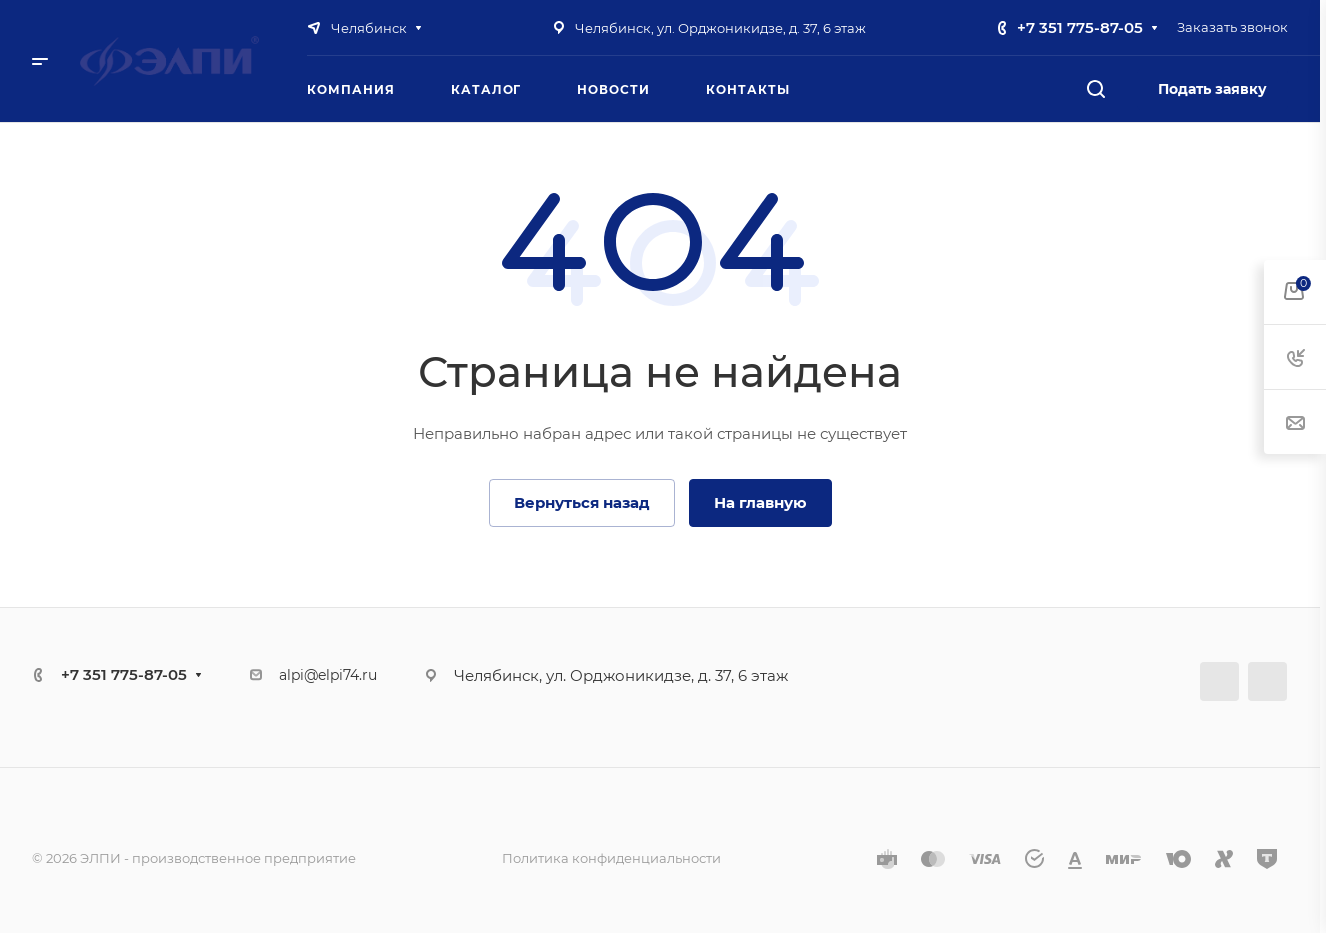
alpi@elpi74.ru (328, 675)
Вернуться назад (582, 502)
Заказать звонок (1232, 27)
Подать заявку (1212, 89)
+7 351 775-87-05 (1080, 27)
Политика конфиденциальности (611, 858)
